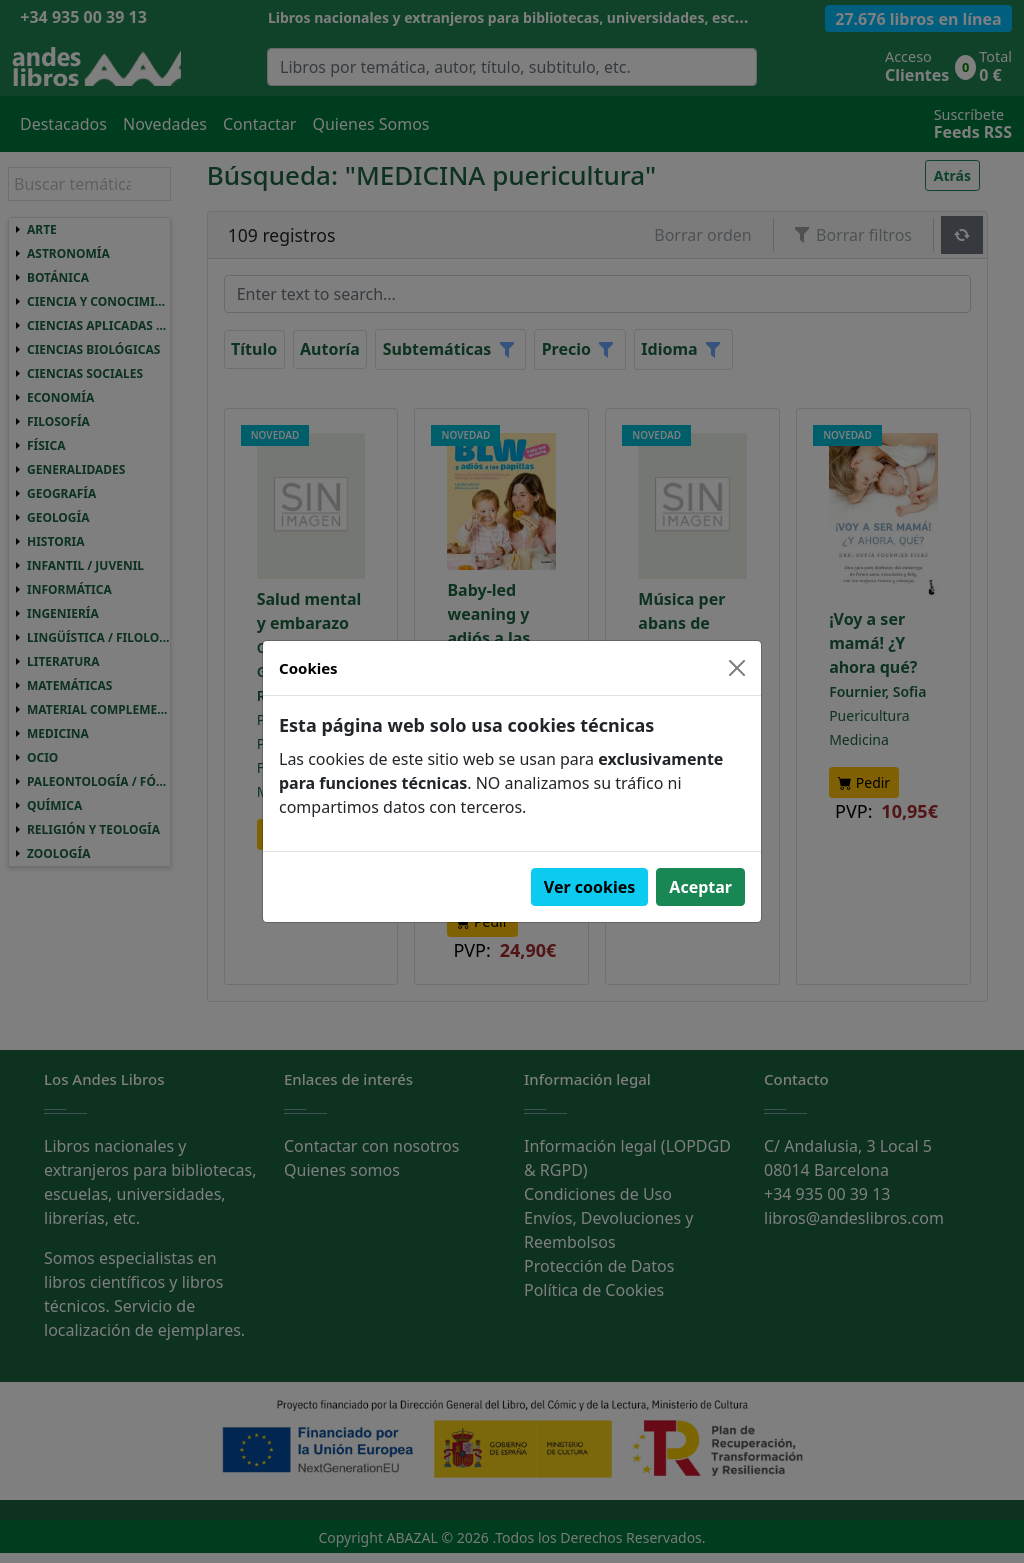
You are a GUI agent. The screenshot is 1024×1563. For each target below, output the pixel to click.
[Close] (737, 668)
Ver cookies (590, 887)
